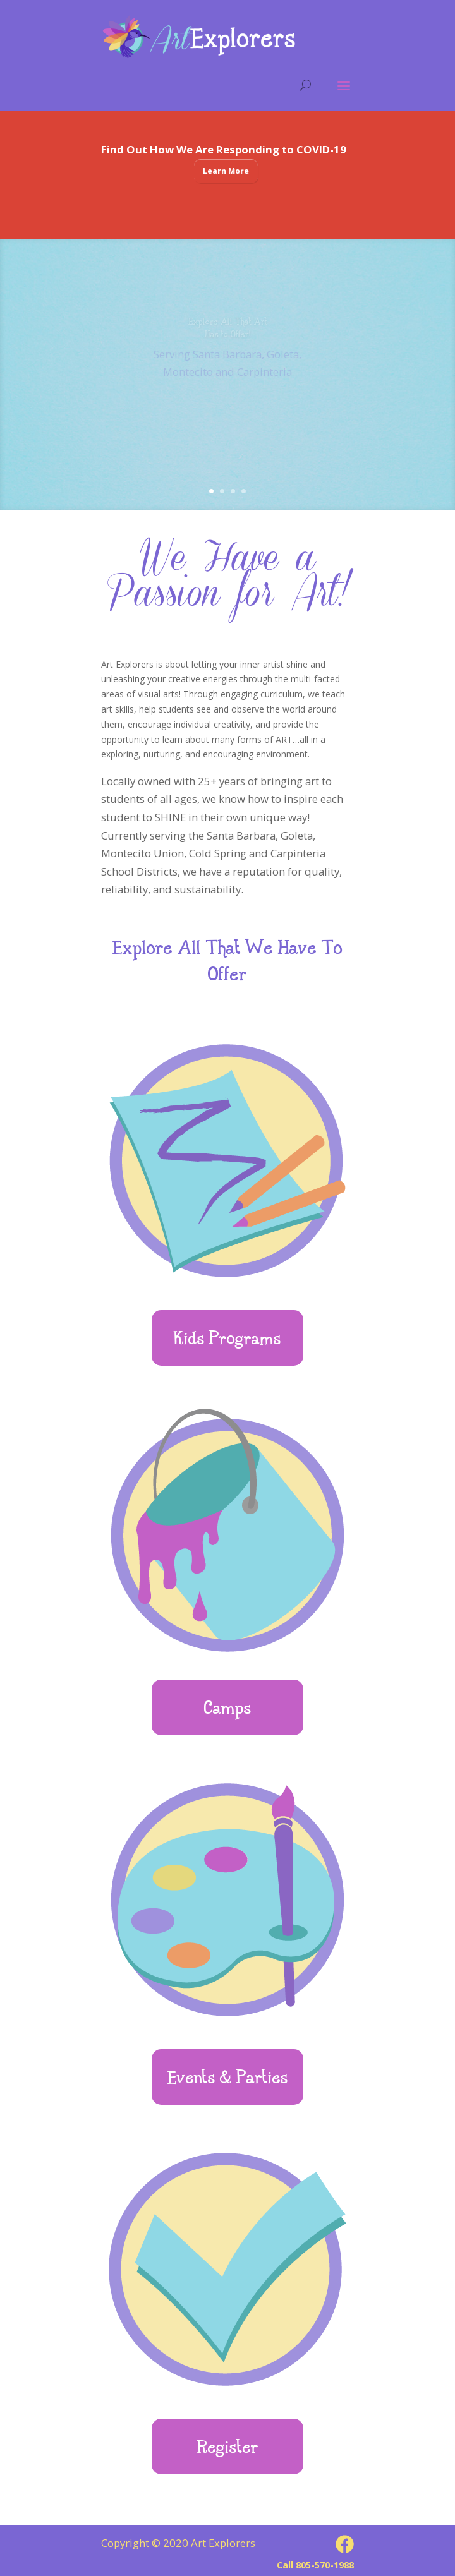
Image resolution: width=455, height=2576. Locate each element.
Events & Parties (227, 2079)
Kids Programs (227, 1340)
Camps (228, 1710)
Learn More (226, 171)
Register (227, 2449)
